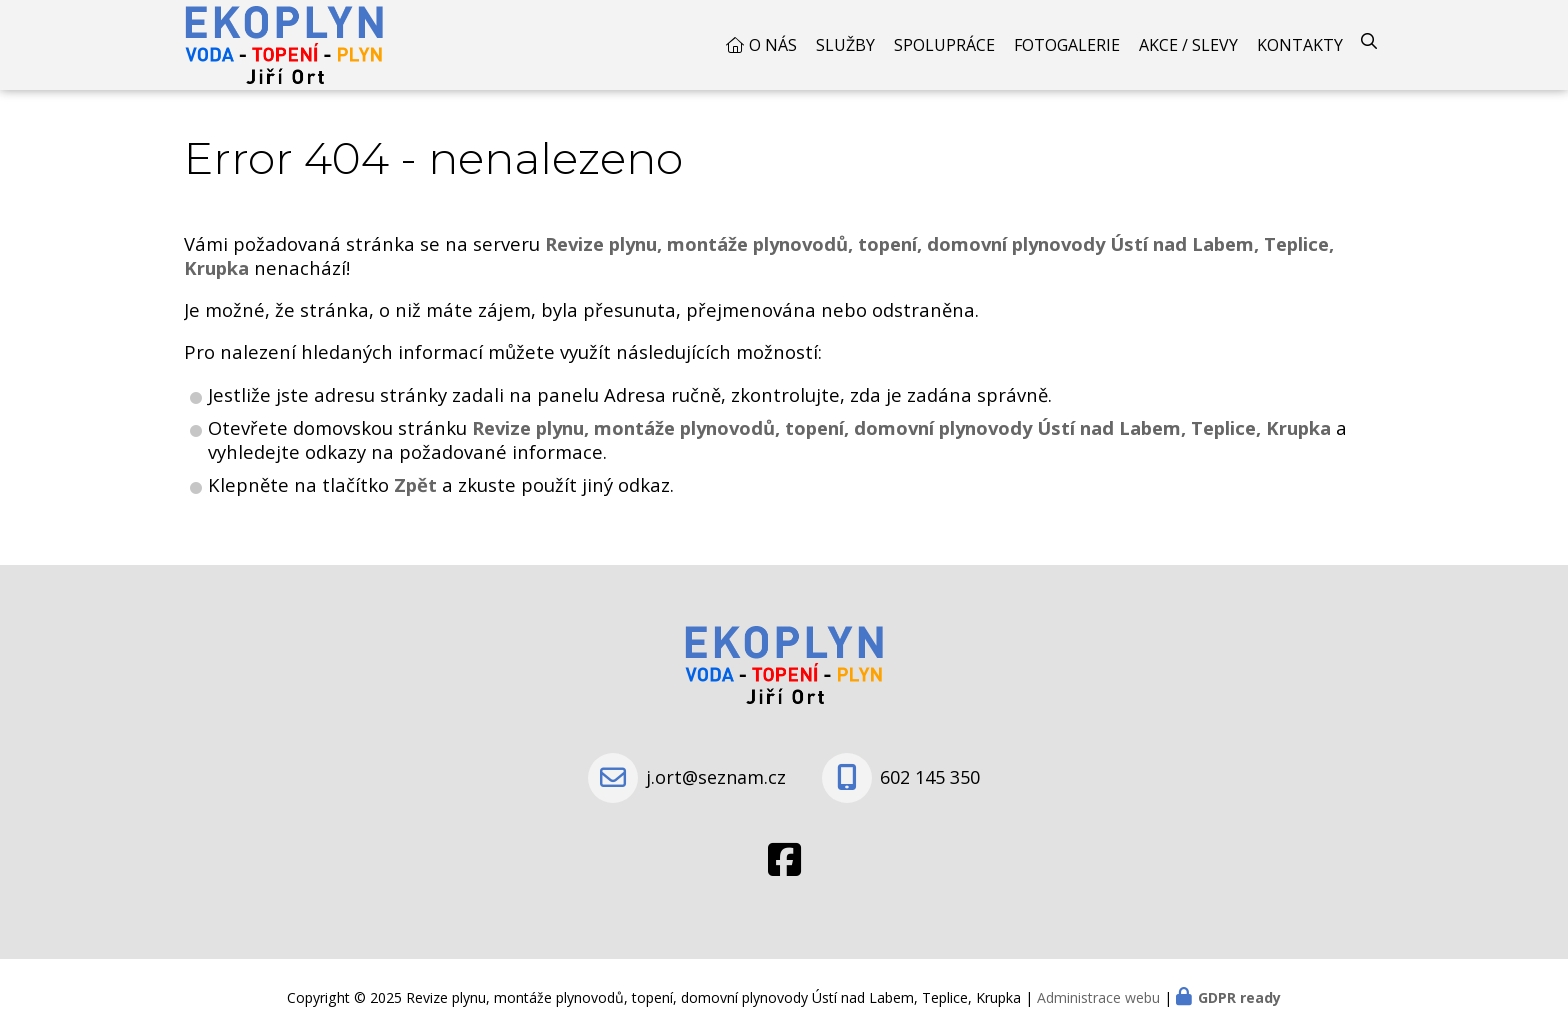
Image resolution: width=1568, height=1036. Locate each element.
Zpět (415, 484)
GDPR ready (1239, 997)
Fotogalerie (1067, 45)
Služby (845, 45)
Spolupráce (944, 45)
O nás (773, 45)
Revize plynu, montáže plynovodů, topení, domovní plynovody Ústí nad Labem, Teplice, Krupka (901, 427)
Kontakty (1300, 45)
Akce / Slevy (1188, 45)
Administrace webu (1098, 997)
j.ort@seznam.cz (716, 777)
